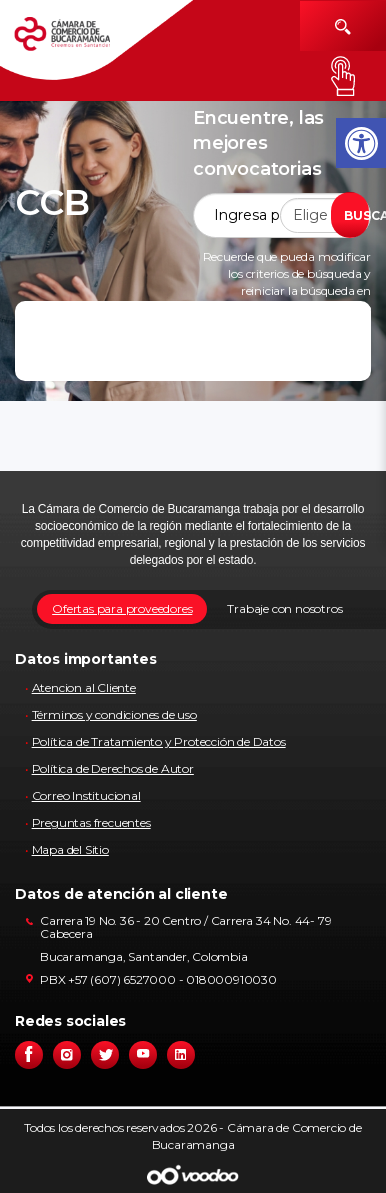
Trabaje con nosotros (284, 608)
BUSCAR (356, 215)
